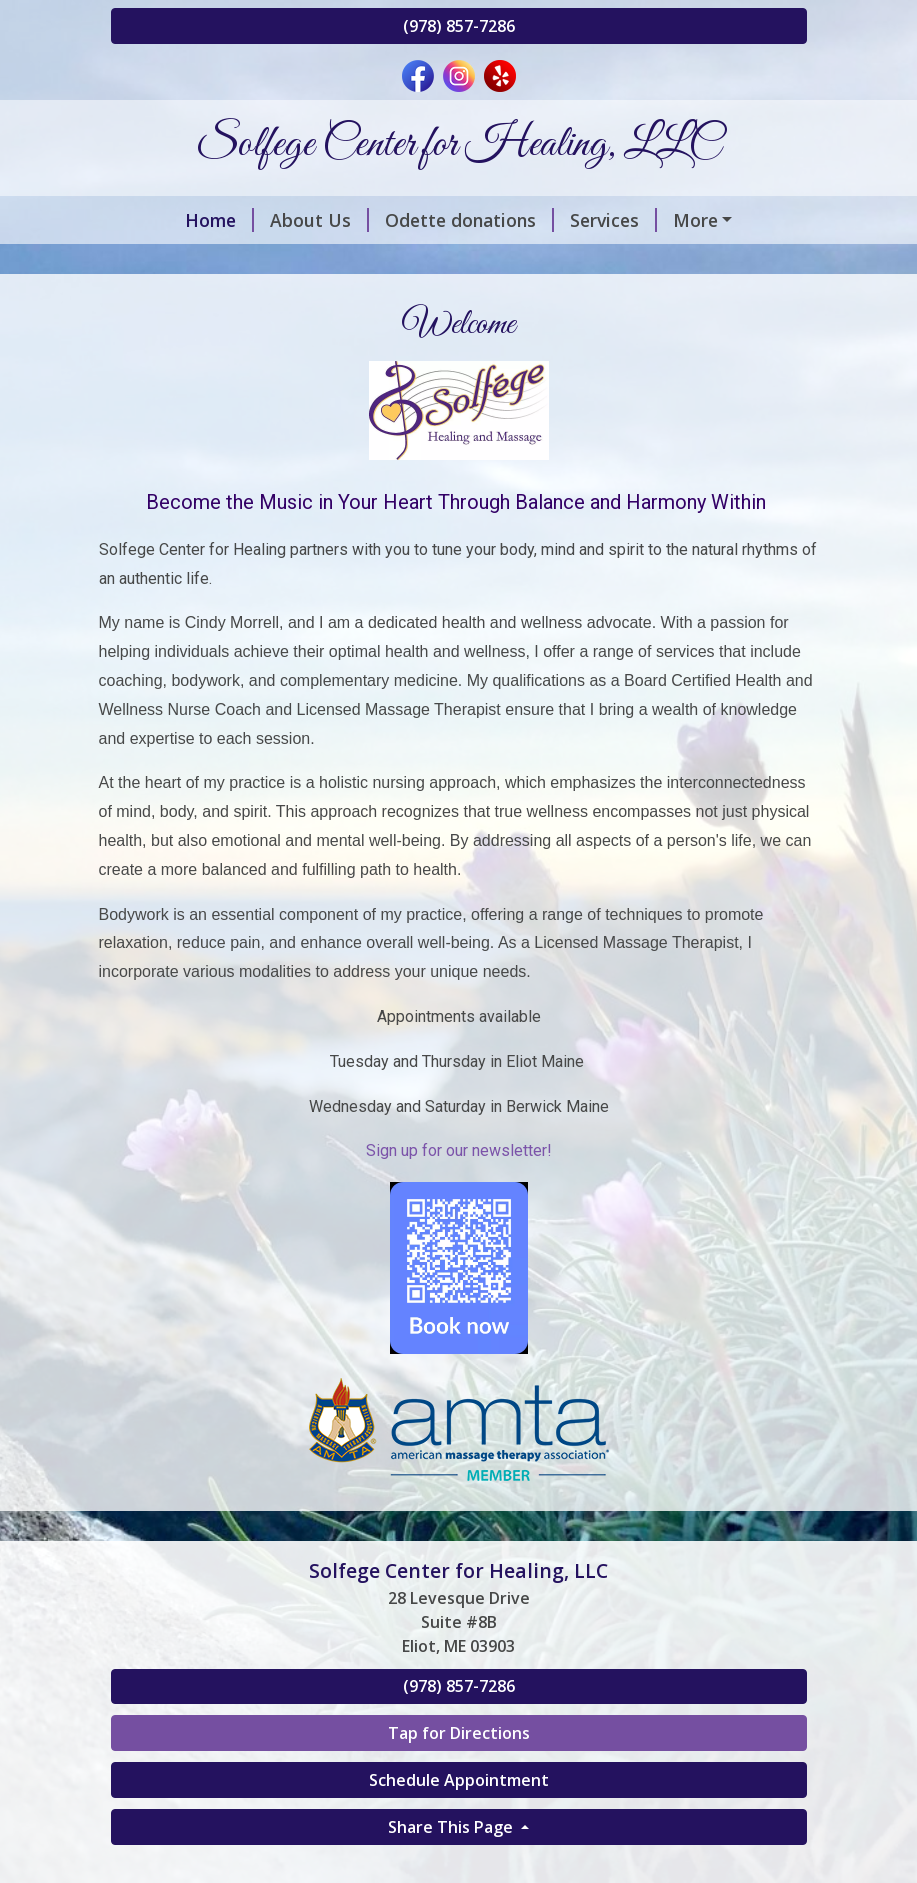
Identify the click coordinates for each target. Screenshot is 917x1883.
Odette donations (411, 220)
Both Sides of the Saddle (580, 262)
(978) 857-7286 (459, 26)
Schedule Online (203, 262)
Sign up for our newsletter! (459, 1235)
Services (555, 220)
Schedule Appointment (459, 1865)
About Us (261, 220)
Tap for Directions (459, 1818)
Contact (541, 305)
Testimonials (419, 305)
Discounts (666, 220)
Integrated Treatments (233, 305)
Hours (626, 305)
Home (161, 220)
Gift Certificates (373, 262)
